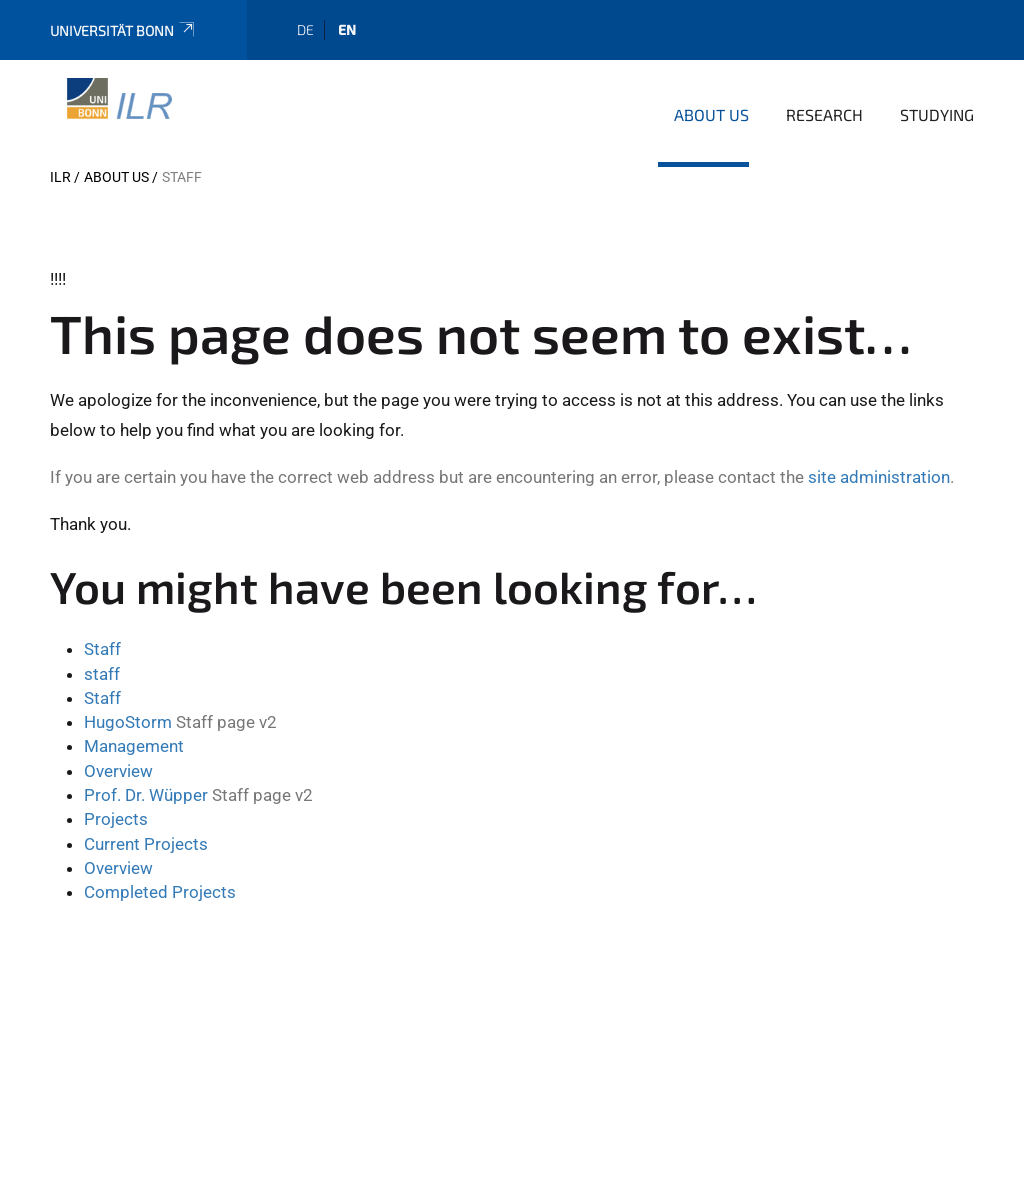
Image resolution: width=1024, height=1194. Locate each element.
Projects (116, 819)
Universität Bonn (123, 30)
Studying (937, 114)
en (347, 29)
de (305, 29)
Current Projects (146, 844)
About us (711, 114)
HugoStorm (128, 722)
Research (824, 114)
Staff (102, 649)
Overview (118, 771)
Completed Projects (160, 892)
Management (134, 746)
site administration (879, 477)
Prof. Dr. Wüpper (146, 795)
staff (102, 674)
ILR (60, 177)
